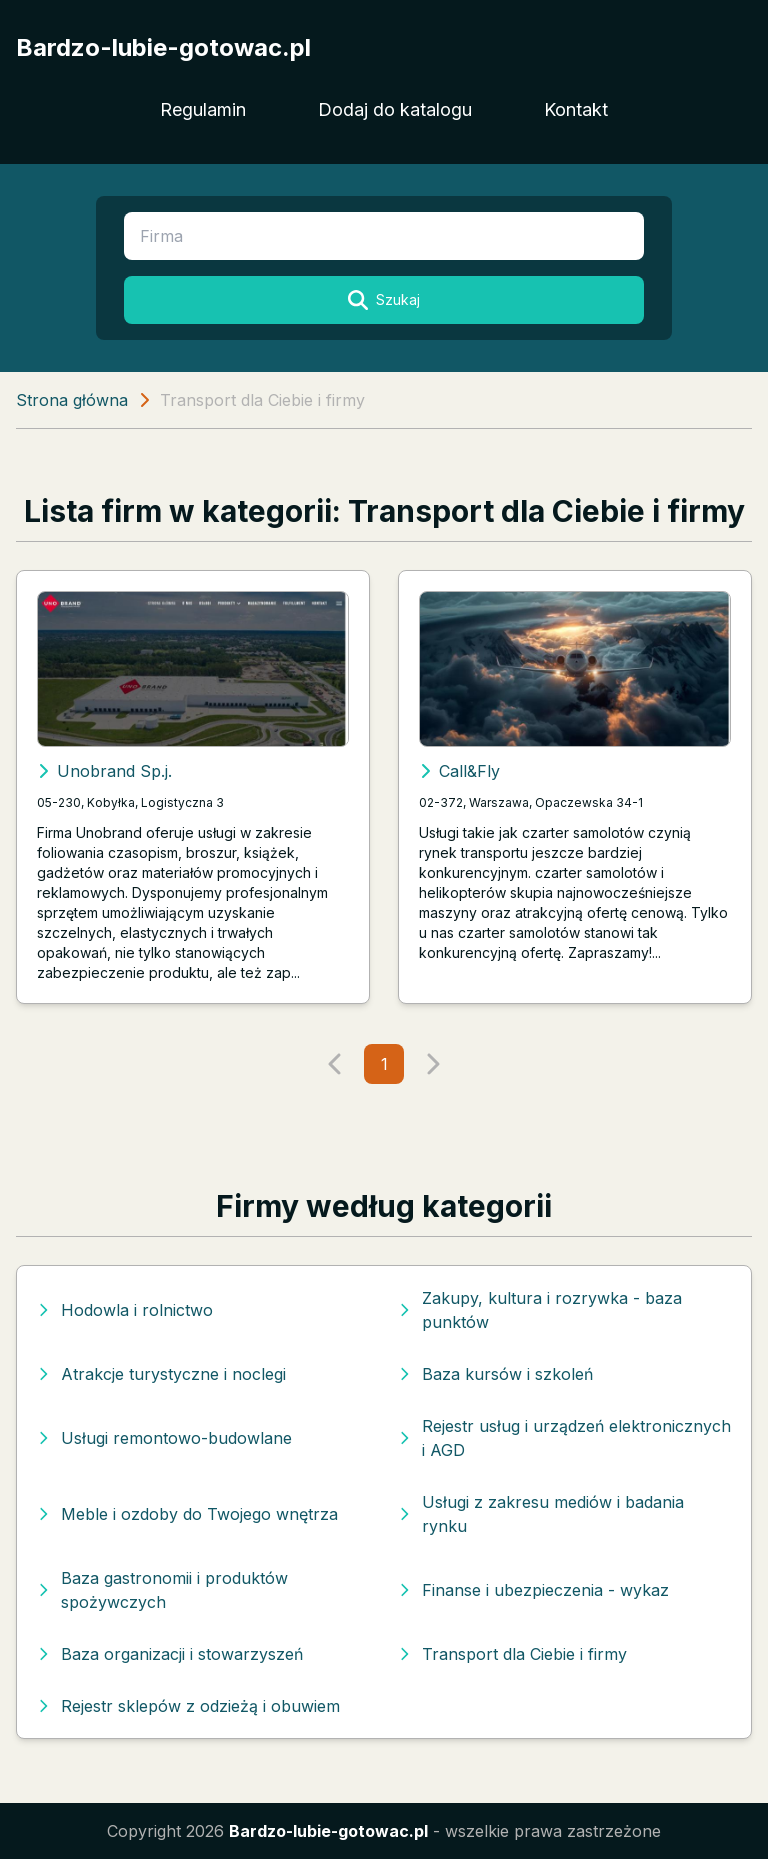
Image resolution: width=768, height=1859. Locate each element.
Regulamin (203, 109)
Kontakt (576, 109)
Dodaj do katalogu (395, 109)
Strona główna (72, 400)
